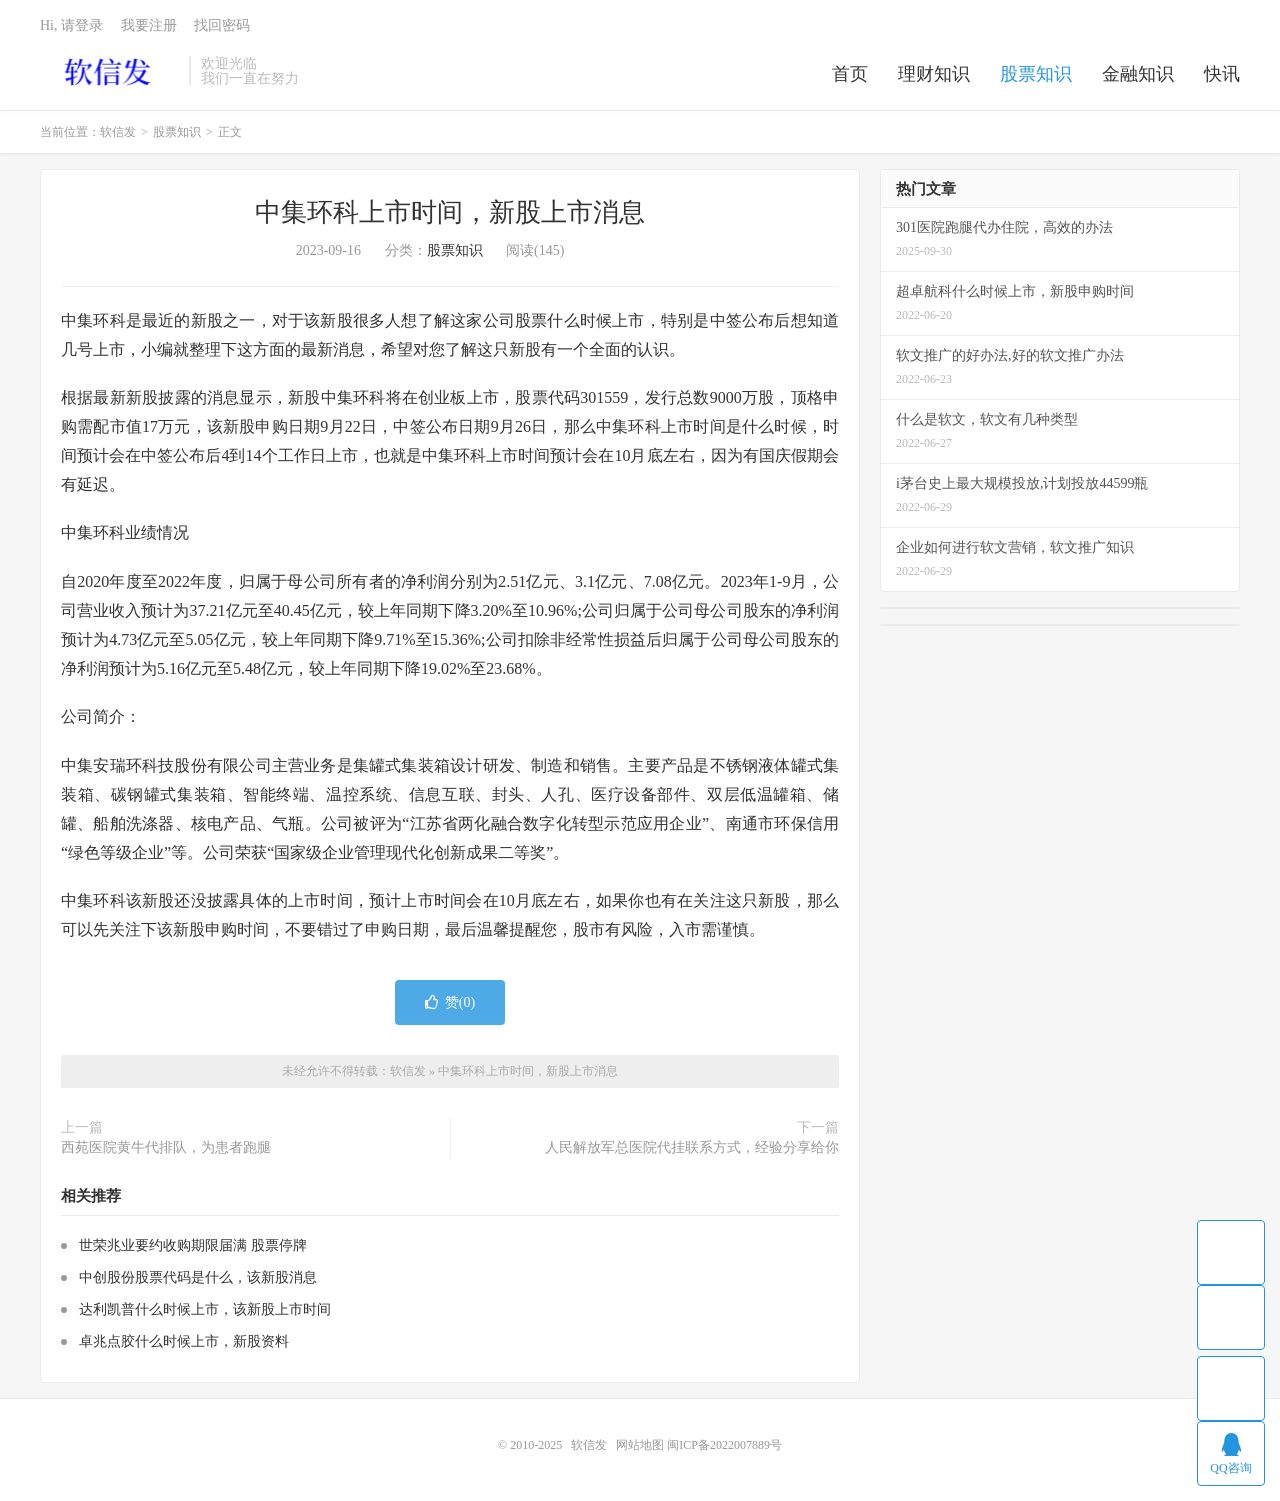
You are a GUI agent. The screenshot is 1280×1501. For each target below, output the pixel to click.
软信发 (109, 71)
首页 (850, 74)
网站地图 (640, 1445)
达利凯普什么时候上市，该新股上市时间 (205, 1309)
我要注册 (149, 25)
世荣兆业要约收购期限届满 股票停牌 (193, 1245)
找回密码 (222, 25)
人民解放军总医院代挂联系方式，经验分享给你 (692, 1147)
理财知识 (934, 74)
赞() (450, 1002)
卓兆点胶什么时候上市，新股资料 (184, 1341)
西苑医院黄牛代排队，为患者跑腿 (166, 1147)
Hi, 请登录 (71, 25)
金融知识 (1138, 74)
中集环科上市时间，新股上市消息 (450, 212)
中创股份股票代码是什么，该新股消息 (198, 1277)
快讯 (1222, 74)
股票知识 (1036, 74)
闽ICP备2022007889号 (724, 1445)
